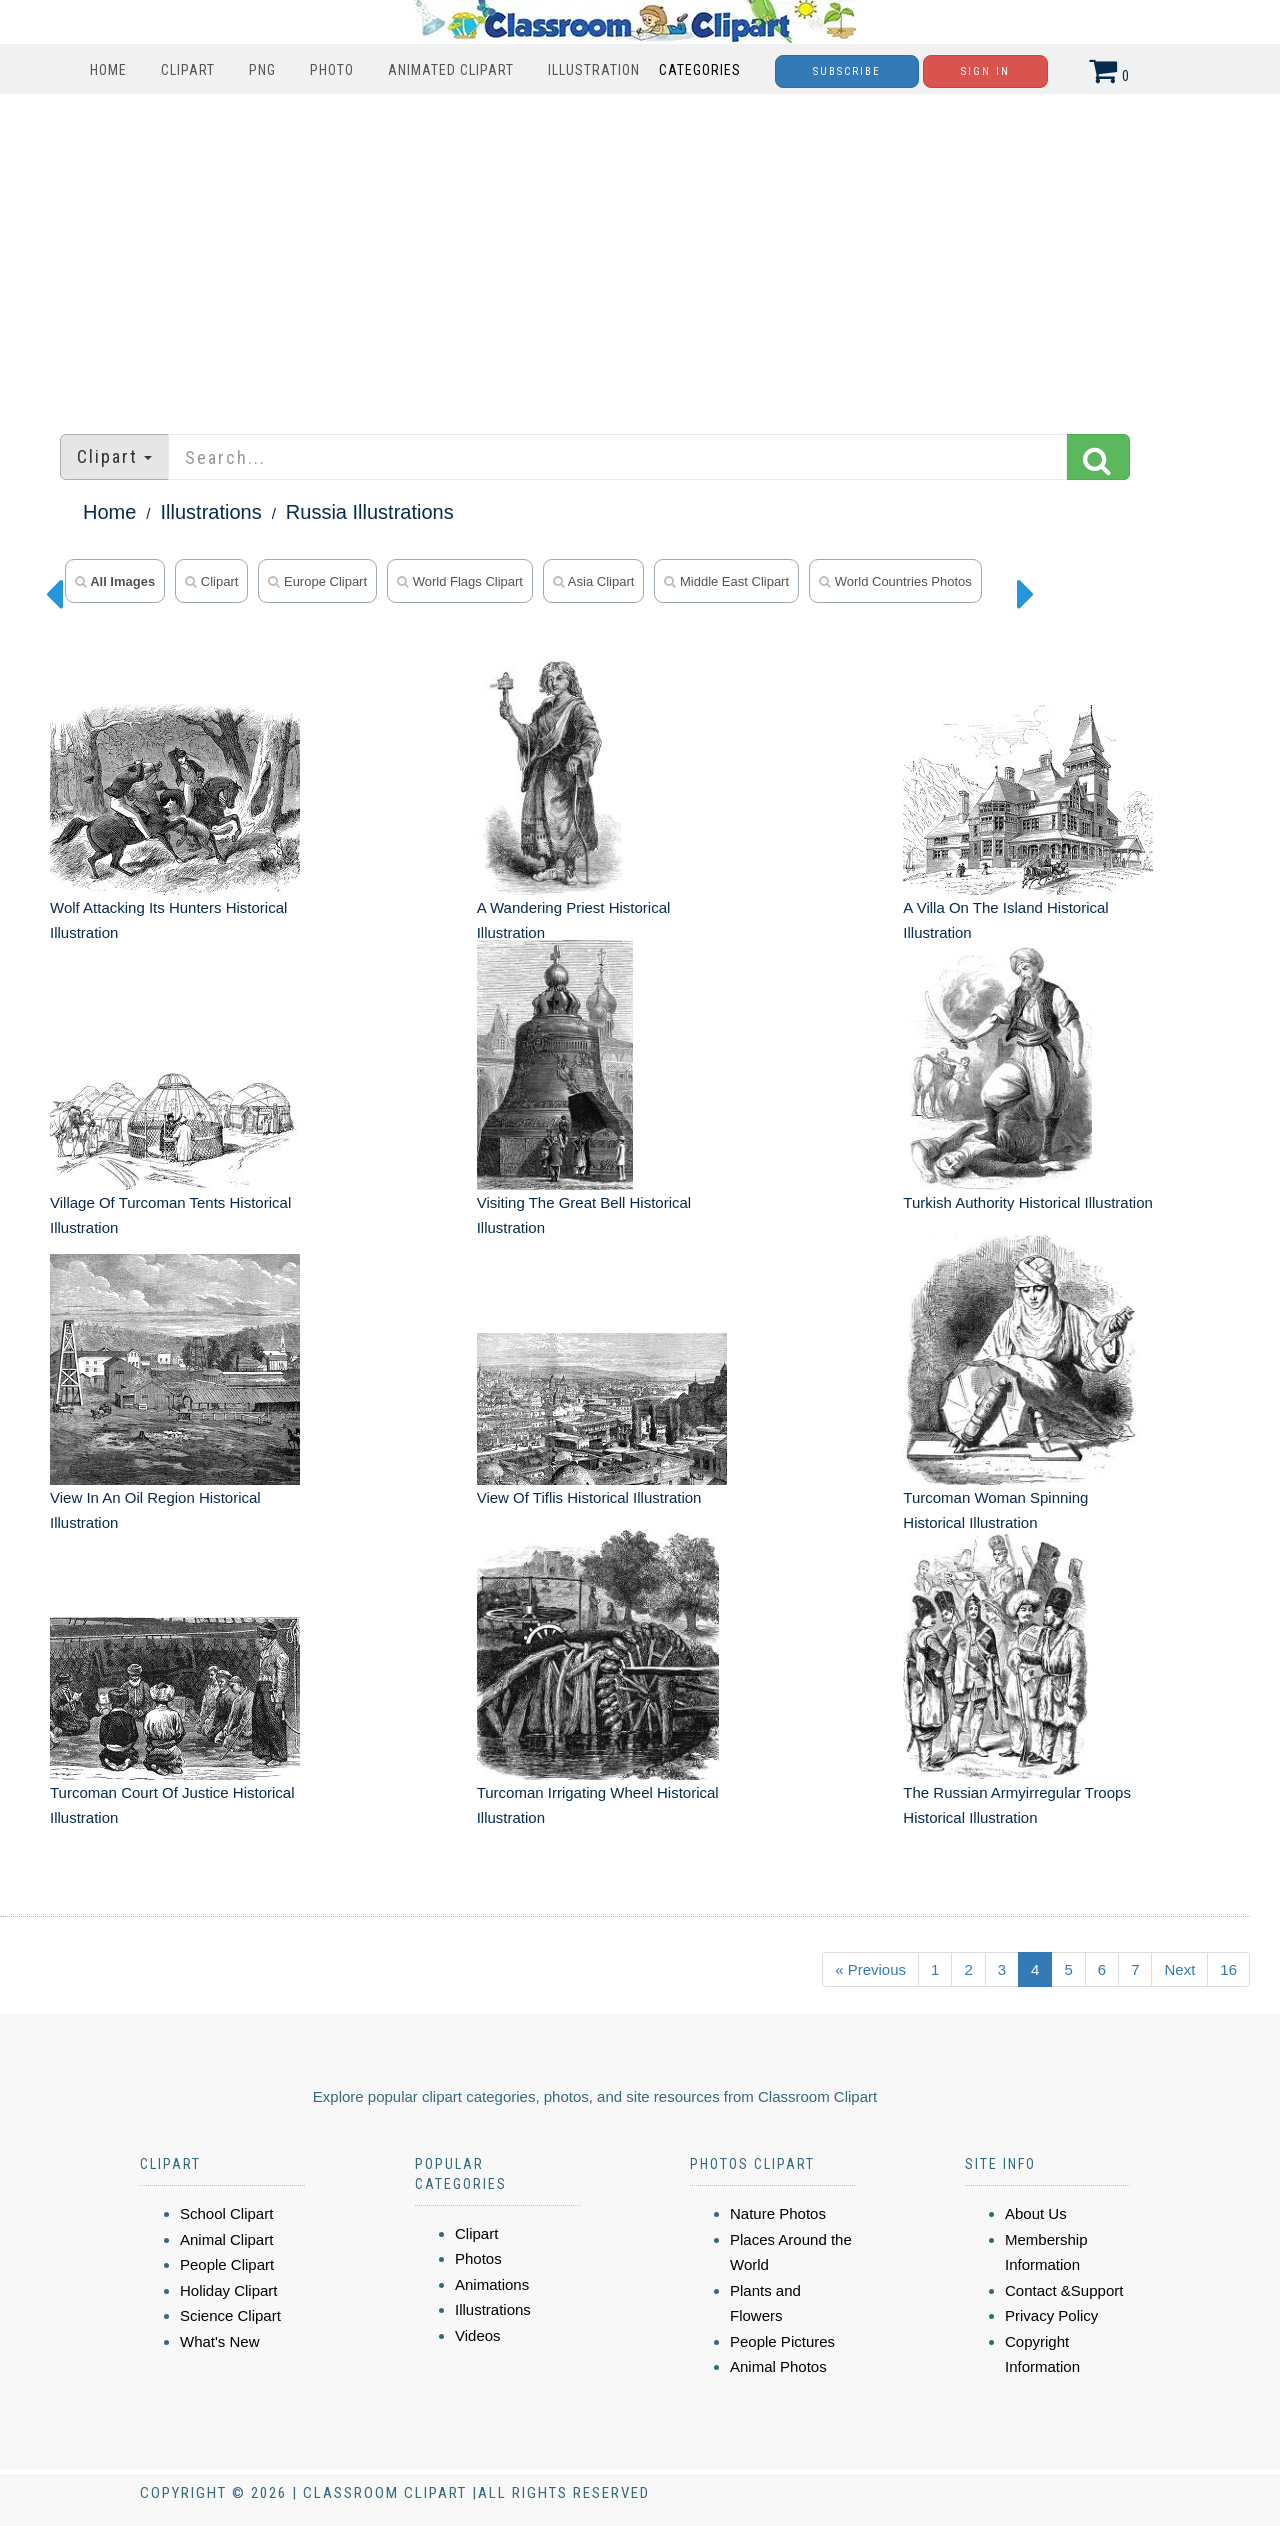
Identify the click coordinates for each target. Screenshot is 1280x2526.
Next (1179, 1969)
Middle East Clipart (726, 581)
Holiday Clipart (229, 2290)
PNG (262, 70)
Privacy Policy (1051, 2315)
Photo (332, 70)
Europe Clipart (317, 581)
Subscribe (847, 71)
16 (1228, 1969)
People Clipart (227, 2264)
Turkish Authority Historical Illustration (1028, 1202)
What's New (220, 2341)
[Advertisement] (640, 254)
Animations (492, 2284)
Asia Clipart (593, 581)
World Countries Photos (895, 581)
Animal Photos (778, 2366)
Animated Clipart (451, 70)
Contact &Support (1064, 2290)
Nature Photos (778, 2213)
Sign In (985, 71)
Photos (478, 2258)
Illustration (594, 70)
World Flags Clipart (460, 581)
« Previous (870, 1969)
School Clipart (226, 2213)
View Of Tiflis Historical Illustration (589, 1497)
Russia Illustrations (370, 512)
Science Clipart (230, 2315)
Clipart (188, 70)
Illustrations (211, 512)
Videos (478, 2335)
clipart (211, 581)
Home (108, 70)
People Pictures (782, 2341)
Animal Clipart (226, 2239)
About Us (1036, 2213)
